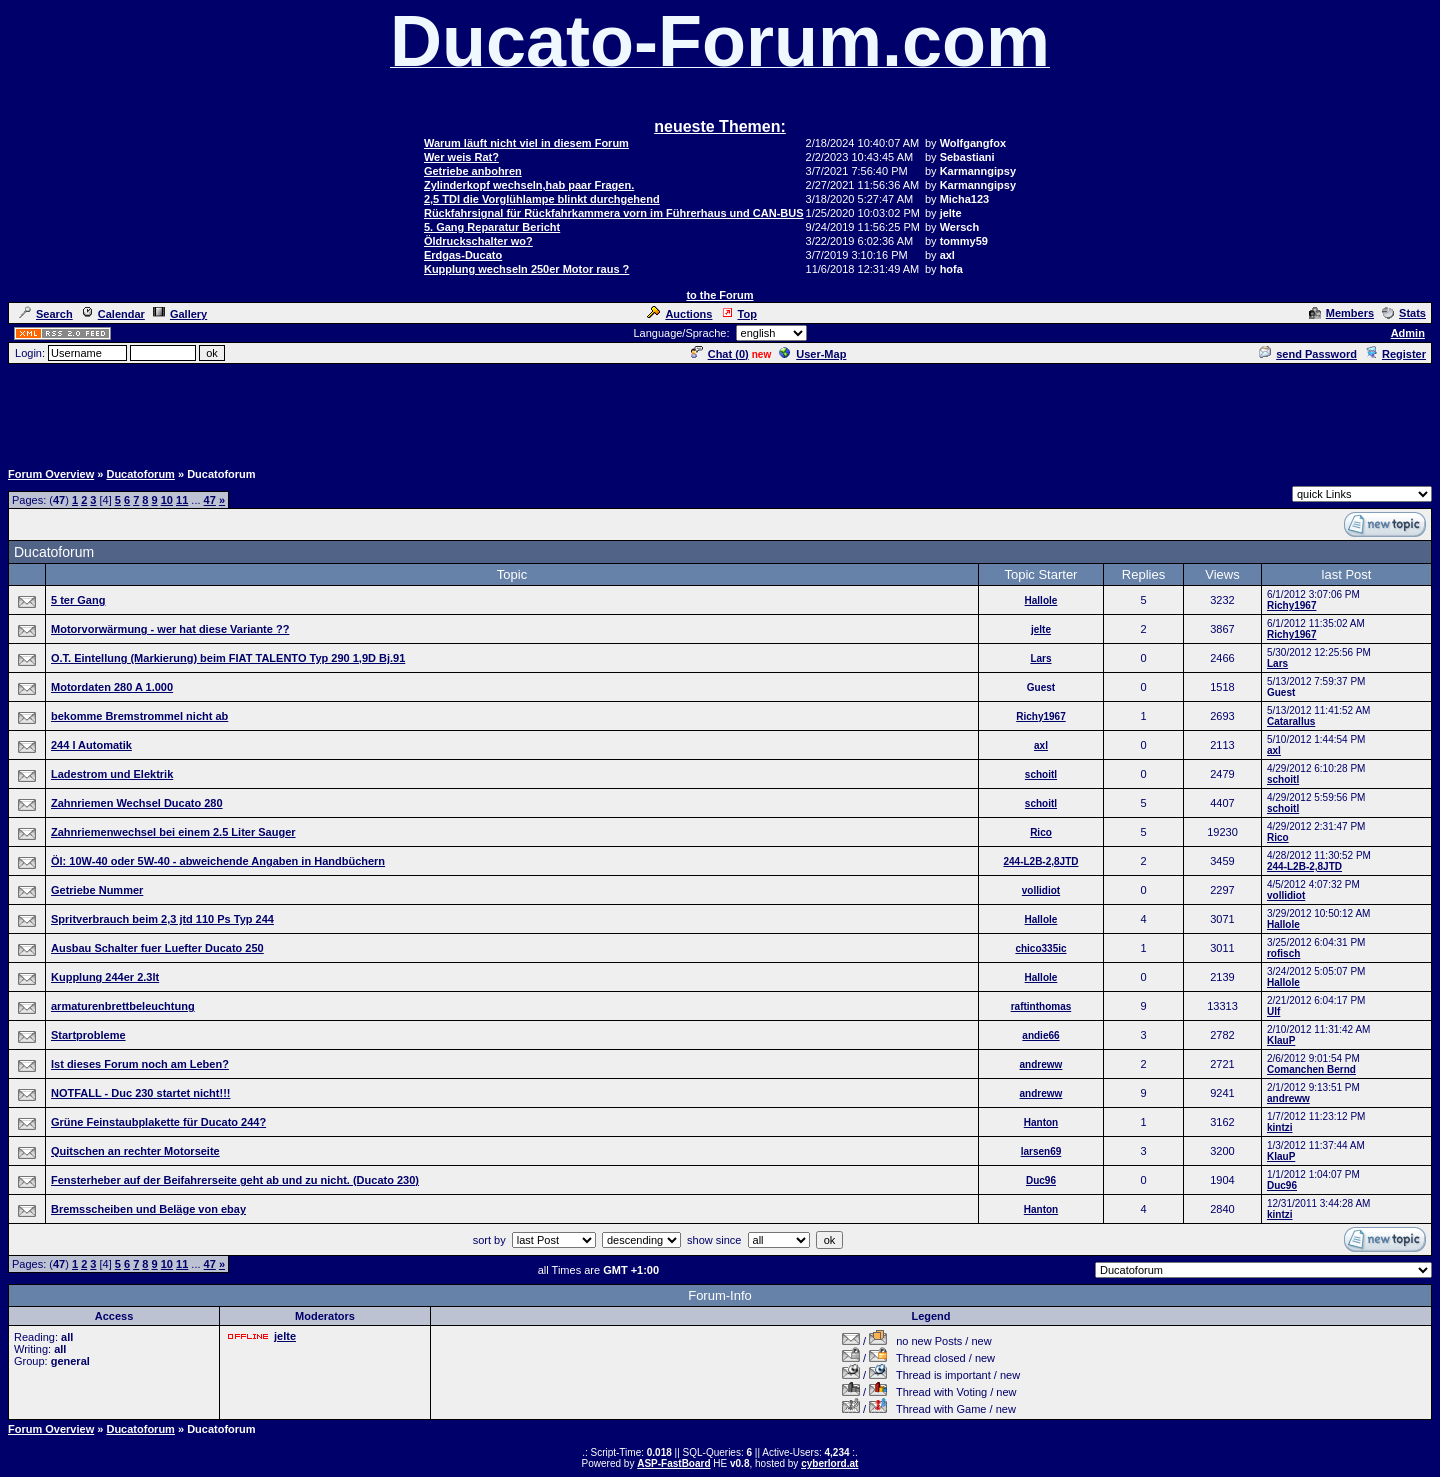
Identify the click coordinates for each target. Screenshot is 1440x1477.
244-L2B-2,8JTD (1040, 861)
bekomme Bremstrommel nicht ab (139, 716)
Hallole (1041, 600)
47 (210, 500)
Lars (1040, 658)
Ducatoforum (140, 474)
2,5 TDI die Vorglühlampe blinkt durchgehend (542, 199)
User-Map (812, 354)
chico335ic (1040, 948)
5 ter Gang (78, 600)
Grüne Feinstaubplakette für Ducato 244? (158, 1122)
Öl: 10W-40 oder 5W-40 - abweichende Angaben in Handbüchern (218, 861)
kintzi (1280, 1127)
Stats (1404, 313)
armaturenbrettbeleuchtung (123, 1006)
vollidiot (1041, 890)
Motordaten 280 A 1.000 (112, 687)
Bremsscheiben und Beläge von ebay (148, 1209)
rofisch (1283, 953)
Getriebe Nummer (97, 890)
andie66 (1040, 1035)
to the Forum (719, 295)
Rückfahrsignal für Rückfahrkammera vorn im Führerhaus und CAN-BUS (614, 213)
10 (167, 500)
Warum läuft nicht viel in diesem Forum (526, 143)
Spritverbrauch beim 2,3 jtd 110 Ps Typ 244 (162, 919)
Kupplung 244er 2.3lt (105, 977)
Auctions (679, 314)
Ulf (1273, 1011)
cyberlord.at (829, 1463)
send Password (1308, 354)
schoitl (1041, 774)
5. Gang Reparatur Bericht (492, 227)
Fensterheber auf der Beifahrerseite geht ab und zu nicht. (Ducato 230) (235, 1180)
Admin (1408, 333)
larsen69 (1041, 1151)
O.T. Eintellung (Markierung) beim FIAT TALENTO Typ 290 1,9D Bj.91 (228, 658)
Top (739, 314)
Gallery (180, 314)
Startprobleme (88, 1035)
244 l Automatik (91, 745)
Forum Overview (51, 474)
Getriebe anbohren (473, 171)
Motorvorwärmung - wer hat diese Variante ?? (170, 629)
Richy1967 (1291, 605)
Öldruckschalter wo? (478, 241)
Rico (1041, 832)
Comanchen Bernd (1311, 1069)
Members (1341, 313)
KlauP (1281, 1040)
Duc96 (1041, 1180)
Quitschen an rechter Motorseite (135, 1151)
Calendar (113, 314)
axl (1041, 745)
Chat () (720, 354)
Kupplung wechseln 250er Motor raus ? (526, 269)
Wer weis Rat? (461, 157)
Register (1395, 354)
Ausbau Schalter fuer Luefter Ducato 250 (157, 948)
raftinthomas (1041, 1006)
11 (182, 500)
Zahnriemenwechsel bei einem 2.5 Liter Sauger (173, 832)
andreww (1041, 1064)
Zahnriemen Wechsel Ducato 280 (137, 803)
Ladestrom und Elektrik (112, 774)
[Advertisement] (720, 411)
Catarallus (1291, 721)
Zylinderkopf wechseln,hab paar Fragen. (529, 185)
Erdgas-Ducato (463, 255)
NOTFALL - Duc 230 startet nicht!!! (140, 1093)
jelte (1041, 629)
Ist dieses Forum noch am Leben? (140, 1064)
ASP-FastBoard (673, 1463)
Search (46, 314)
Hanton (1041, 1122)
